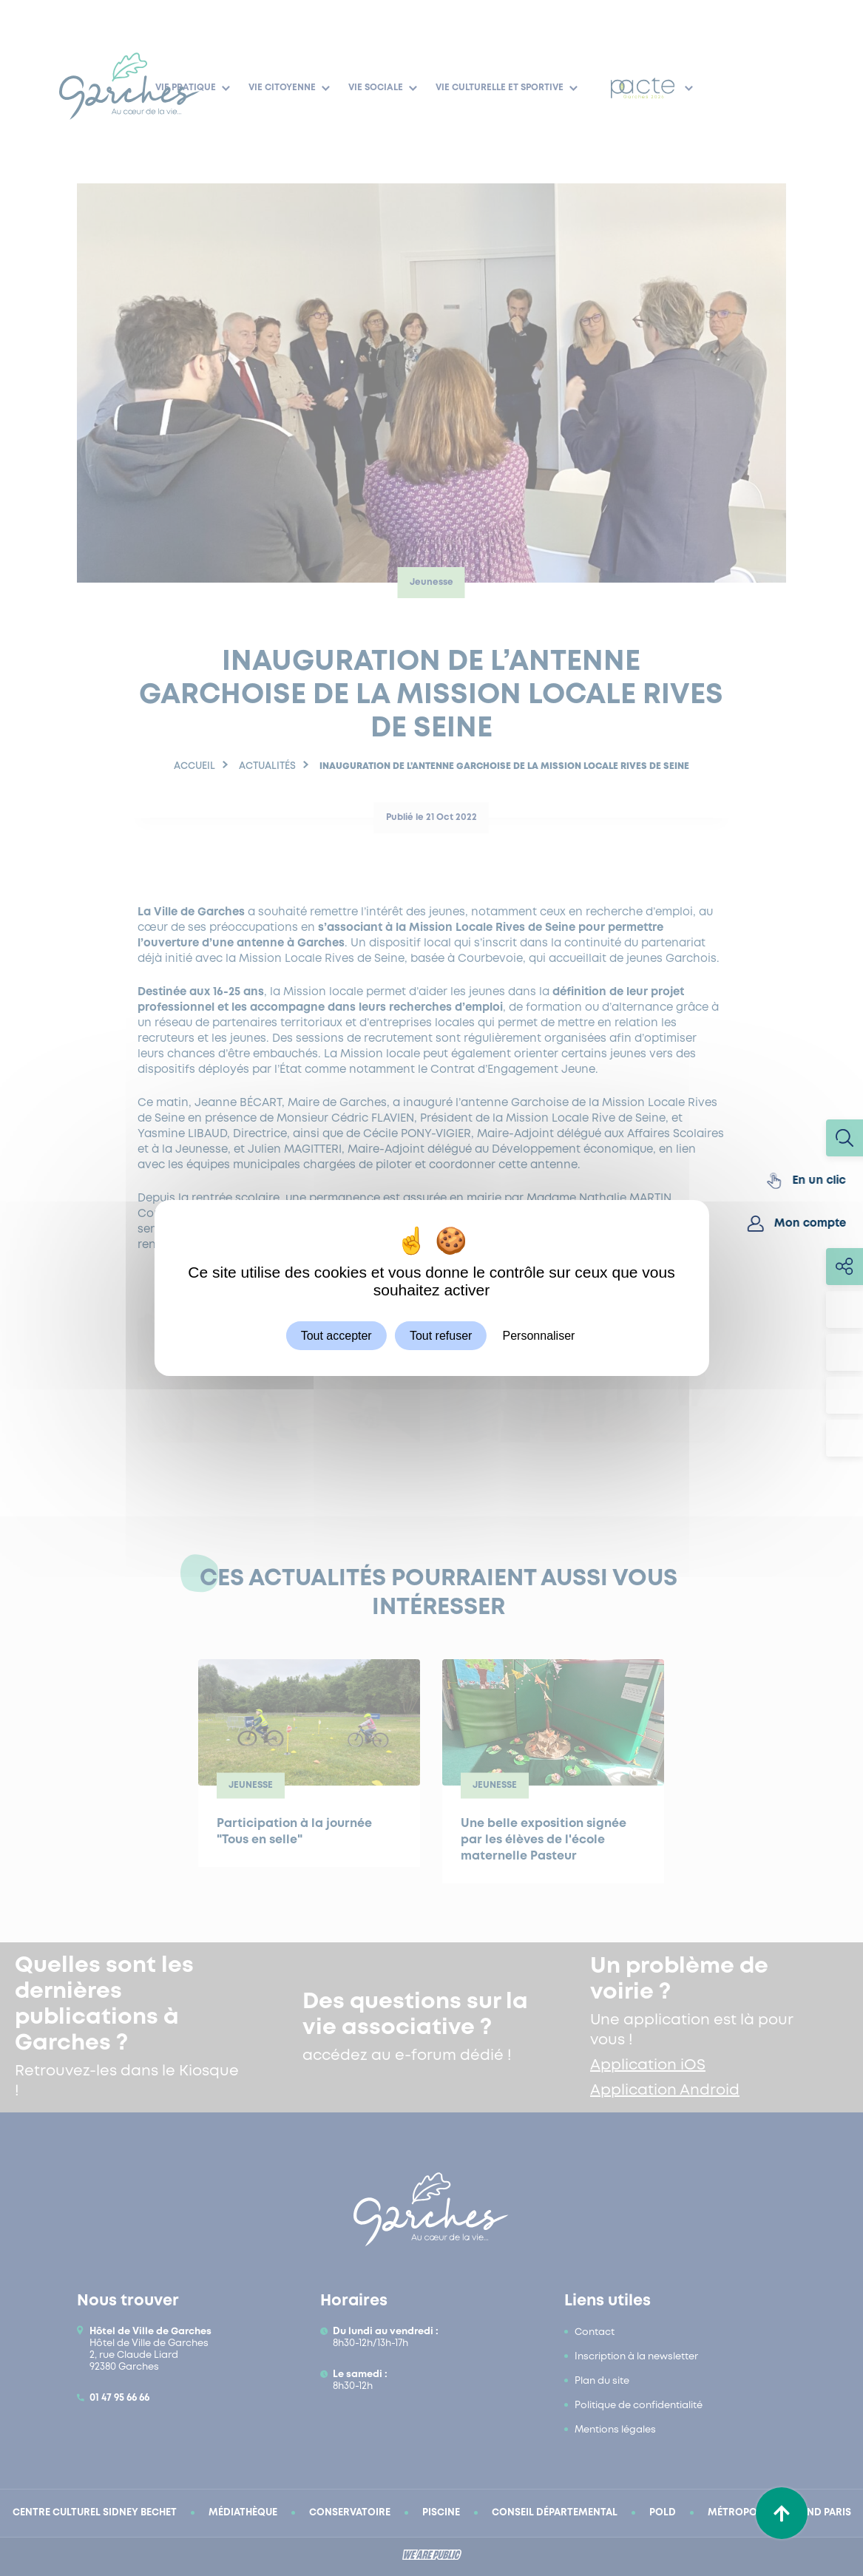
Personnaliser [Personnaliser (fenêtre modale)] (539, 1335)
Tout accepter (336, 1335)
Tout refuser (441, 1335)
